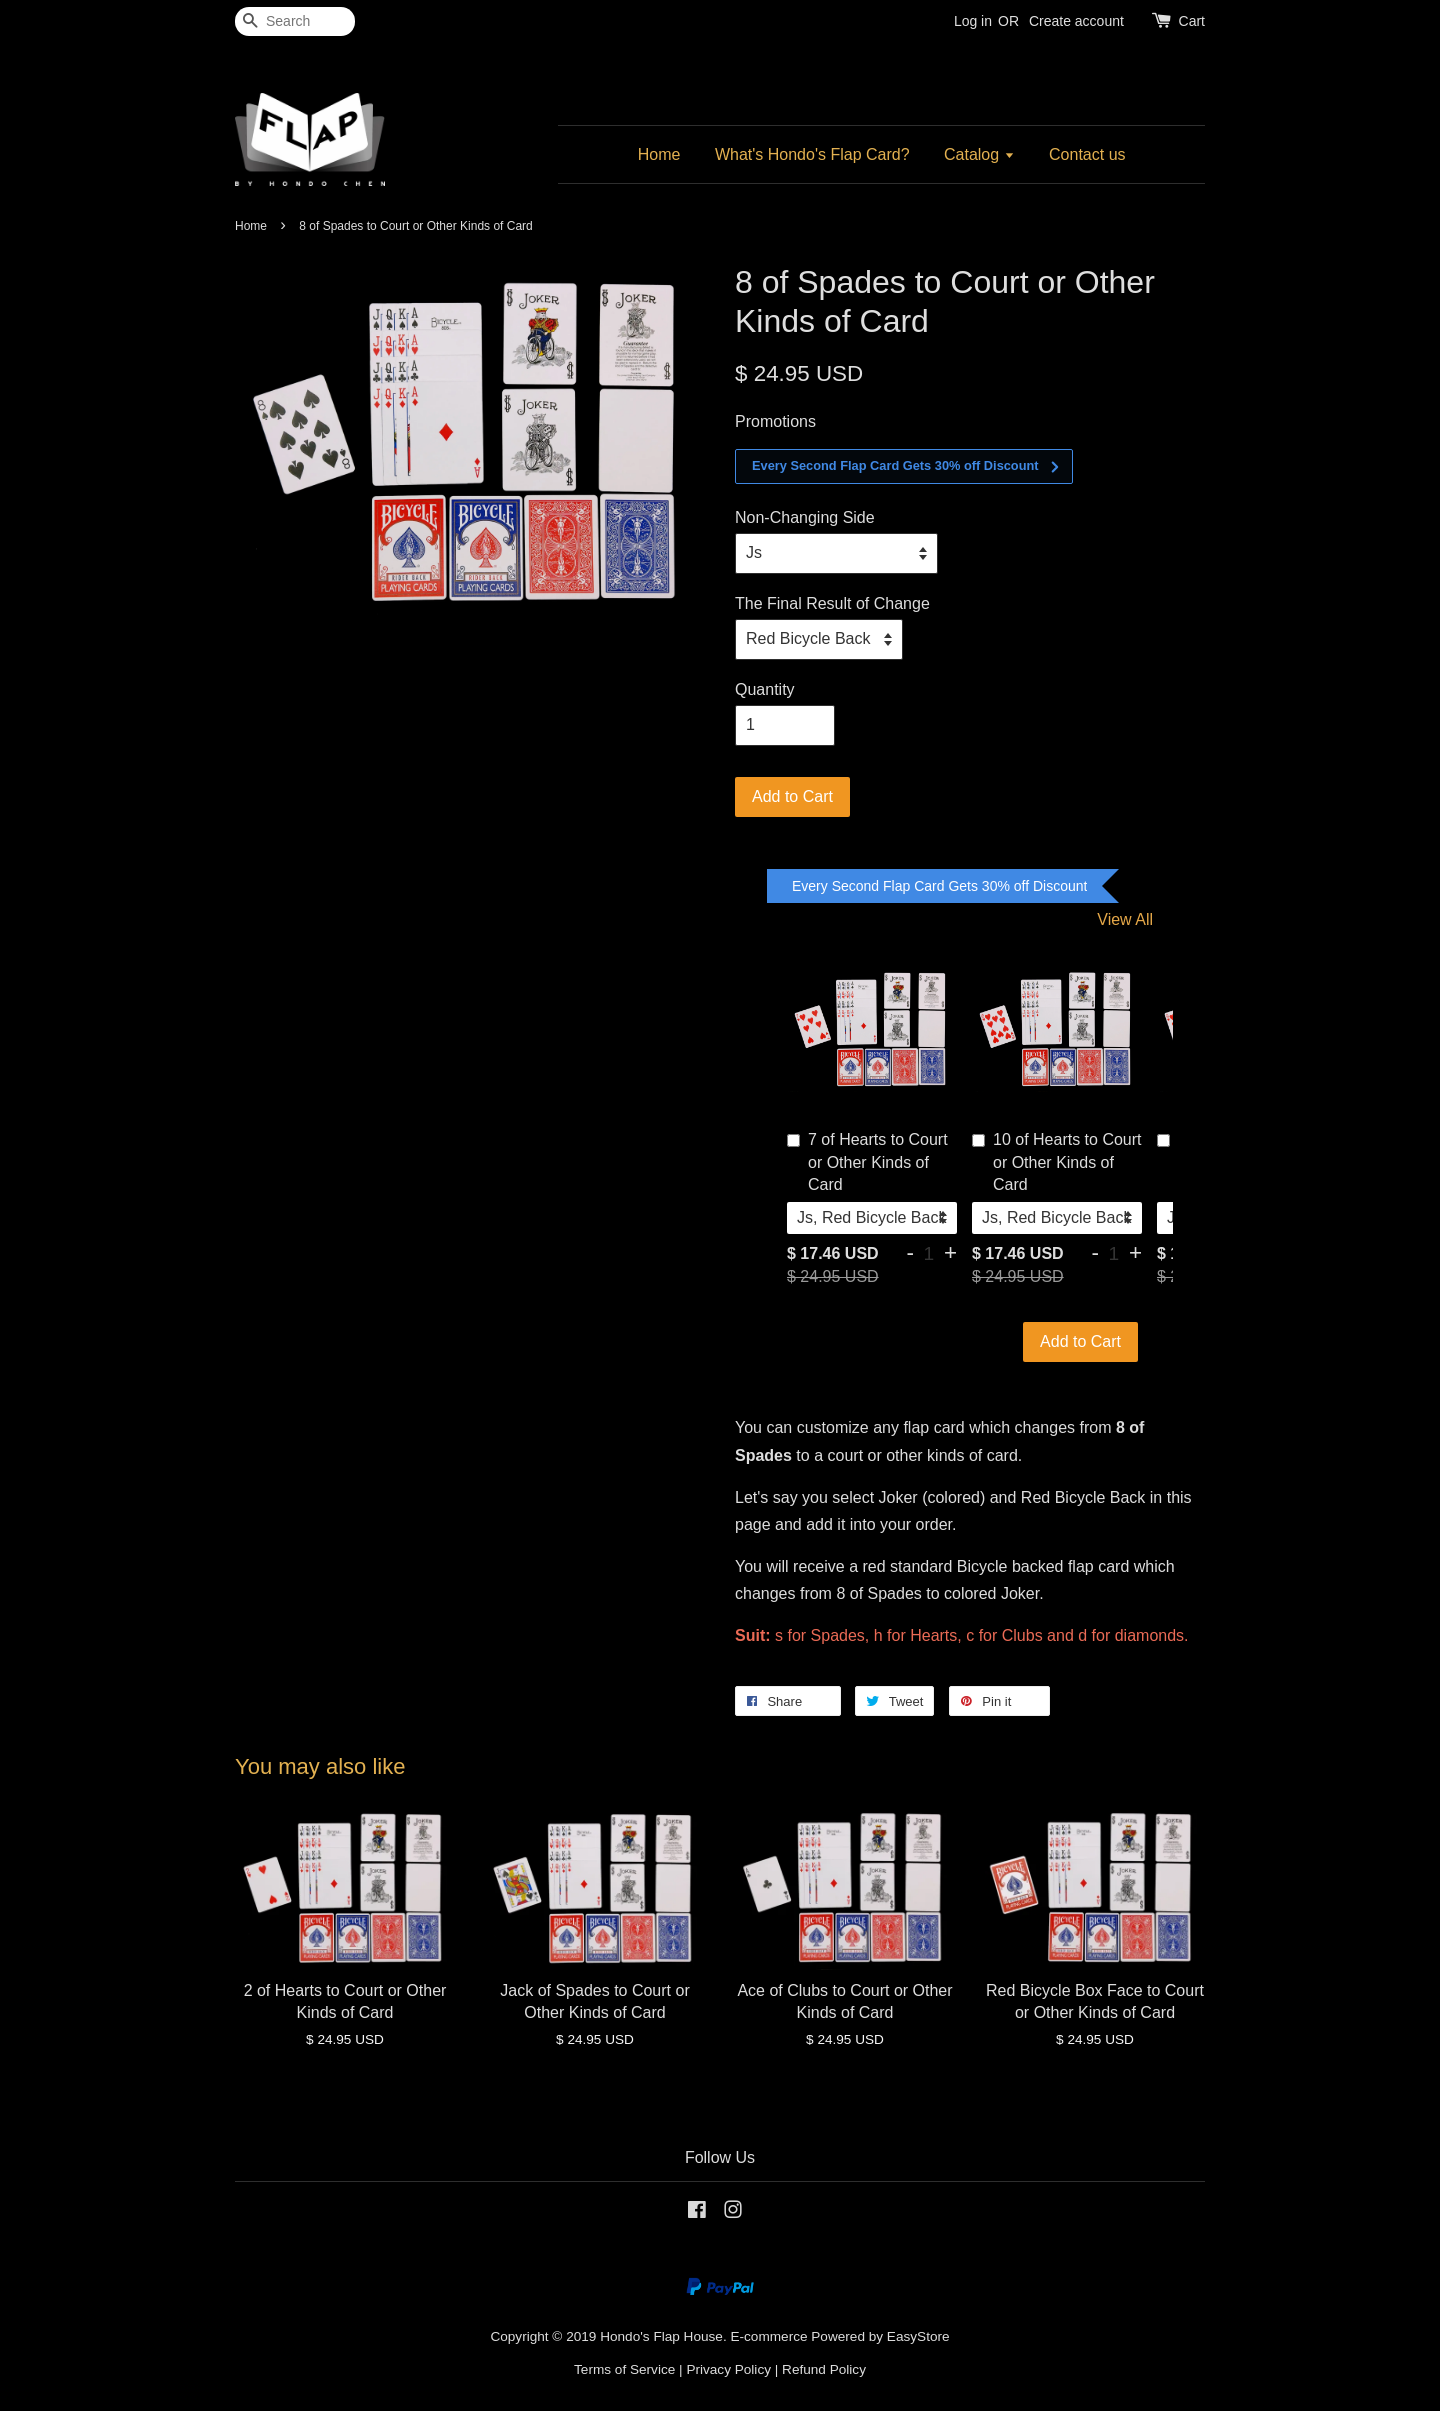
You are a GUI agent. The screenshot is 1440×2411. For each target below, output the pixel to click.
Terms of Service (624, 2369)
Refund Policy (824, 2369)
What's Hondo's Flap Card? (812, 154)
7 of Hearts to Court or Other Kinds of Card (867, 1162)
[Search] (295, 21)
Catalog (979, 154)
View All (1125, 919)
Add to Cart (1080, 1341)
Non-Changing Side (805, 517)
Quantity (765, 689)
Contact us (1087, 154)
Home (659, 154)
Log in (973, 21)
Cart (1192, 21)
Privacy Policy (728, 2369)
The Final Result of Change (832, 603)
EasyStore (918, 2336)
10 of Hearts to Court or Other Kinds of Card (1057, 1162)
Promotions (775, 421)
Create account (1076, 21)
